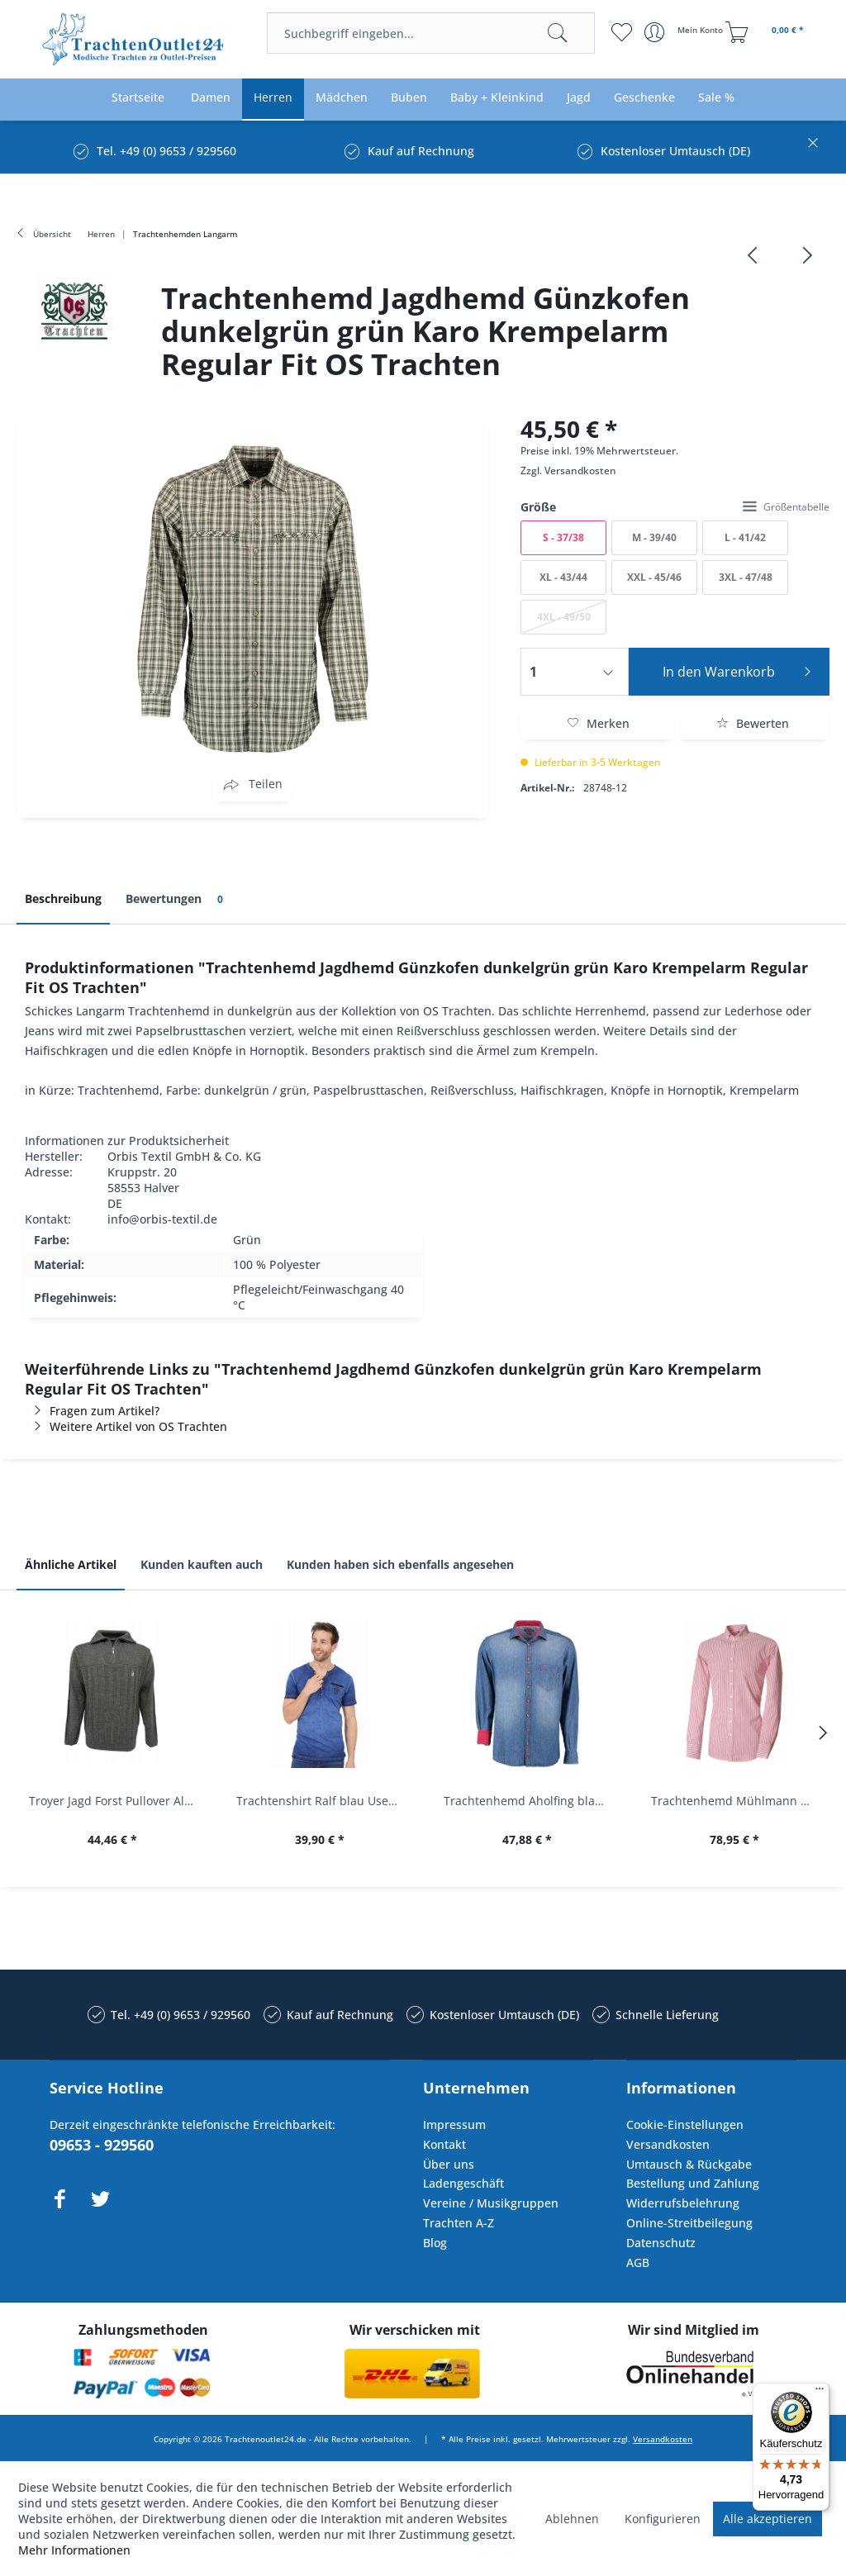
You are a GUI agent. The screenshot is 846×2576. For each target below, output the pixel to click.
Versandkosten (580, 470)
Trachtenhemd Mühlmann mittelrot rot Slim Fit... (738, 1800)
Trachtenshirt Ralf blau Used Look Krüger (323, 1800)
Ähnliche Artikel (70, 1564)
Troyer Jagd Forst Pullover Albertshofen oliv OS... (116, 1800)
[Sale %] (716, 98)
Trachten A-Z (458, 2223)
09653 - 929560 (102, 2145)
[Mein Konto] (685, 32)
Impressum (454, 2124)
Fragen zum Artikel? (92, 1411)
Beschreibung (63, 898)
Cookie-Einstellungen (685, 2124)
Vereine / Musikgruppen (490, 2203)
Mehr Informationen (74, 2550)
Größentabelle (786, 507)
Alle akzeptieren (767, 2518)
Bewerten (752, 723)
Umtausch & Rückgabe (689, 2164)
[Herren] (273, 98)
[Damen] (210, 98)
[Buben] (409, 98)
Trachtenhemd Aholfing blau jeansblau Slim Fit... (531, 1800)
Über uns (448, 2164)
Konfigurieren (663, 2518)
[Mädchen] (341, 98)
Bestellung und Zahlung (692, 2183)
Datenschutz (661, 2242)
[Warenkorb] (766, 32)
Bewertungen (177, 899)
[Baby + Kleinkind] (497, 98)
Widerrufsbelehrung (682, 2203)
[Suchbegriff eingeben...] (430, 33)
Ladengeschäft (463, 2183)
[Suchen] (557, 33)
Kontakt (444, 2144)
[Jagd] (578, 98)
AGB (637, 2262)
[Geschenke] (644, 98)
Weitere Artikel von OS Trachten (126, 1426)
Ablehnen (572, 2518)
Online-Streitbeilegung (689, 2223)
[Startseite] (138, 98)
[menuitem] (430, 33)
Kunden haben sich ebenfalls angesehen (400, 1564)
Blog (435, 2242)
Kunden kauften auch (201, 1564)
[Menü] (819, 2393)
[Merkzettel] (621, 32)
